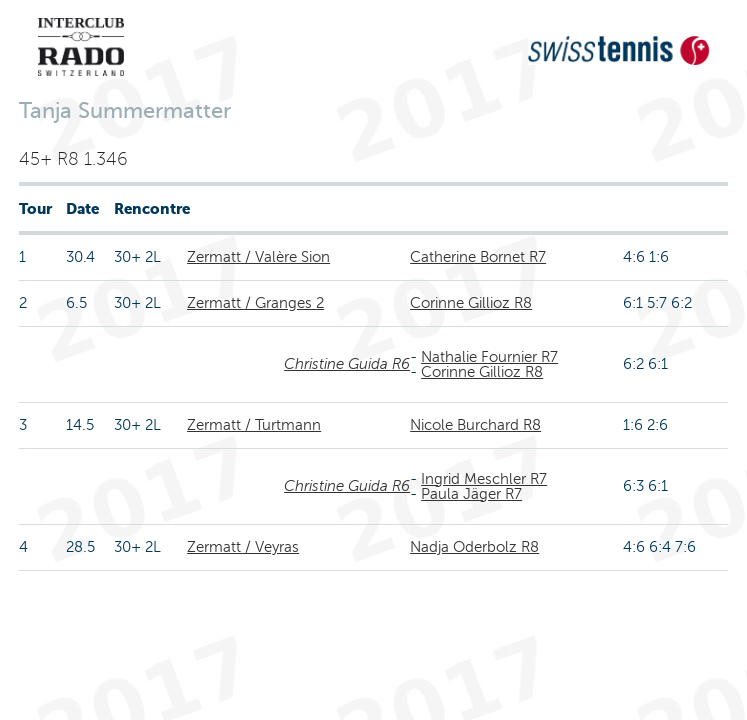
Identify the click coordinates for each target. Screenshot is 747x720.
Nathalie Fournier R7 (489, 357)
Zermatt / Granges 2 (255, 303)
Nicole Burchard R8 (475, 425)
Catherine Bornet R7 (478, 257)
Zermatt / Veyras (243, 547)
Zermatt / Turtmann (254, 425)
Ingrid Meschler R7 (484, 479)
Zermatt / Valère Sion (258, 257)
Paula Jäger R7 (471, 494)
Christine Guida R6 (347, 364)
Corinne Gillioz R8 (471, 303)
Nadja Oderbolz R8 (474, 547)
